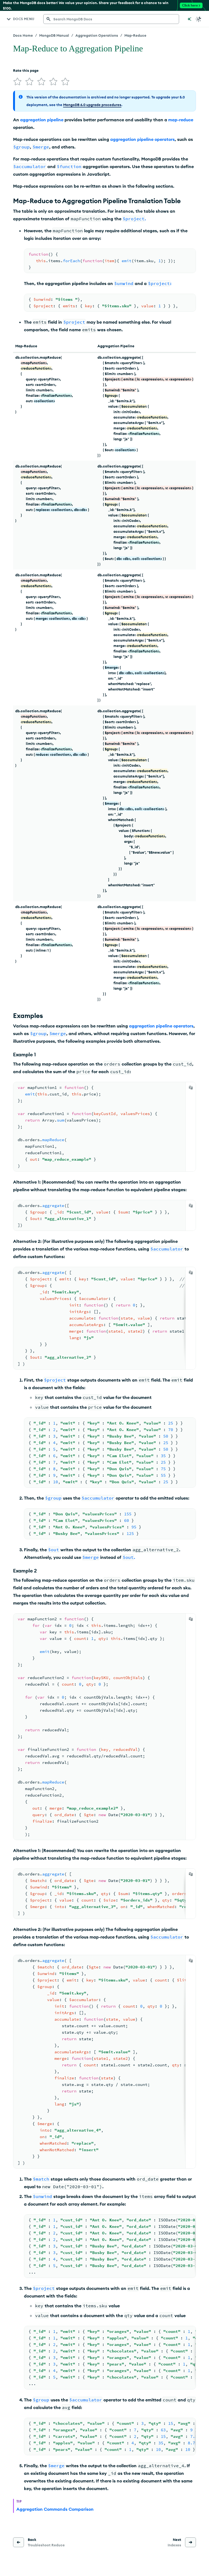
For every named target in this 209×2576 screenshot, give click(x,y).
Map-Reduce (135, 35)
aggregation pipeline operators (142, 139)
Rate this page (26, 70)
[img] (17, 81)
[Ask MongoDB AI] (189, 19)
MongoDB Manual (54, 35)
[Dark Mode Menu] (198, 19)
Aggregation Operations (96, 35)
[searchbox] (111, 19)
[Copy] (191, 1087)
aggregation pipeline (41, 119)
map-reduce (180, 119)
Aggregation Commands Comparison (55, 2509)
